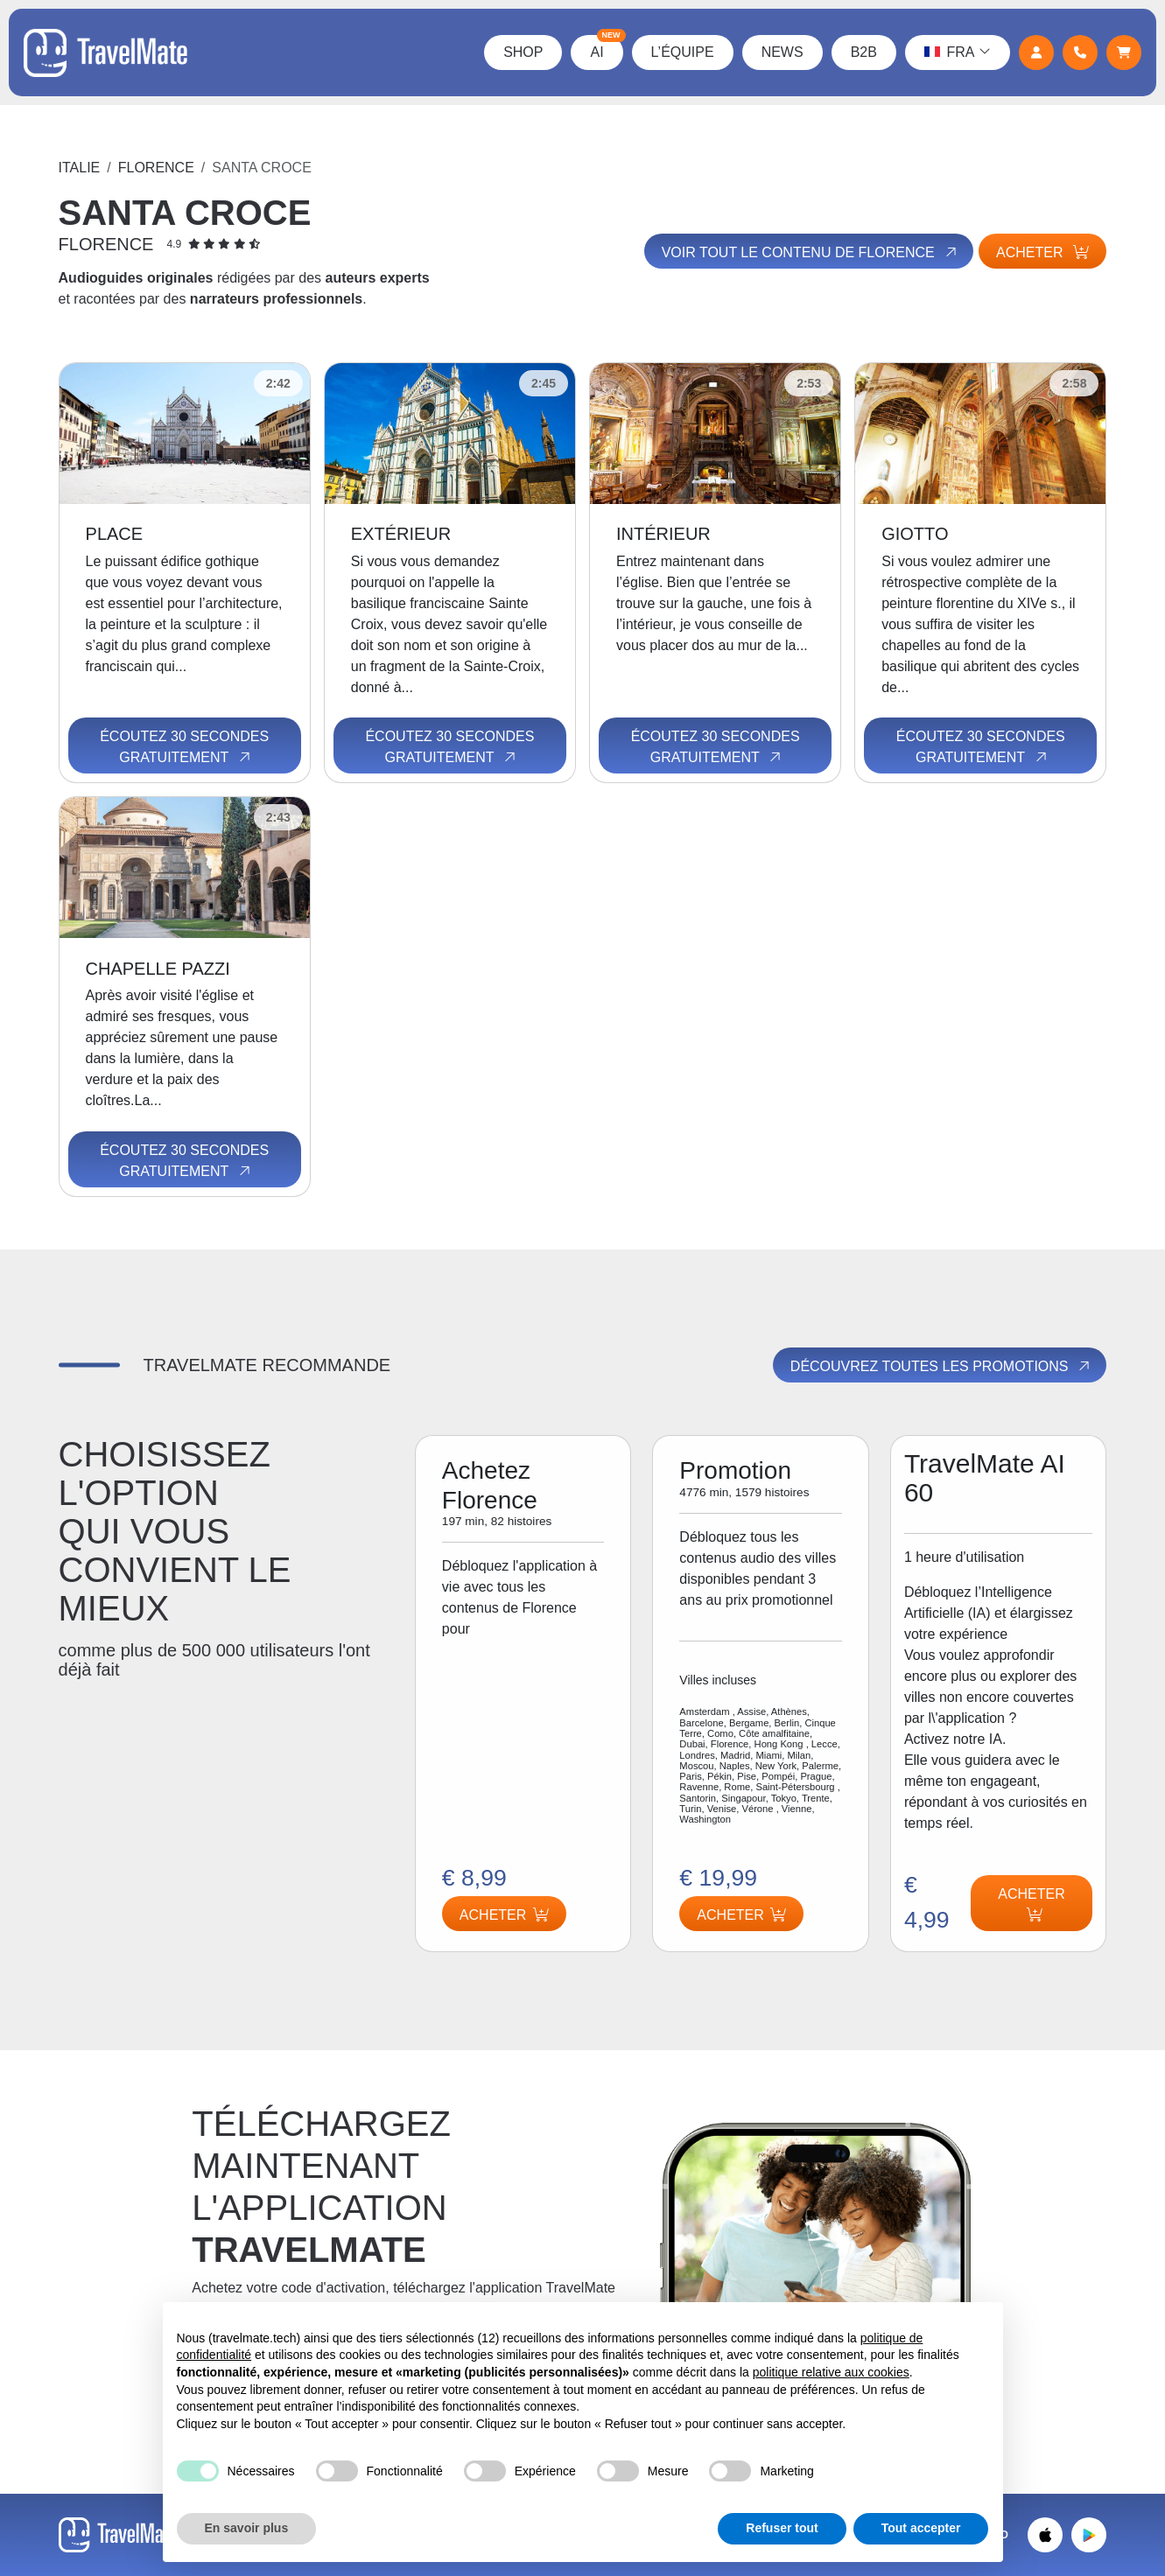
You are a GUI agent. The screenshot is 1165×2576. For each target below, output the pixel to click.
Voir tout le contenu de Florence (807, 252)
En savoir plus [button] (247, 2528)
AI (604, 47)
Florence (156, 167)
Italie (80, 167)
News (780, 52)
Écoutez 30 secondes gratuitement (184, 747)
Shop (521, 52)
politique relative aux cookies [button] (831, 2372)
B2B (861, 52)
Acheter (1042, 252)
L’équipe (680, 52)
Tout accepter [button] (921, 2528)
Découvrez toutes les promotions (941, 1367)
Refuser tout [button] (782, 2528)
